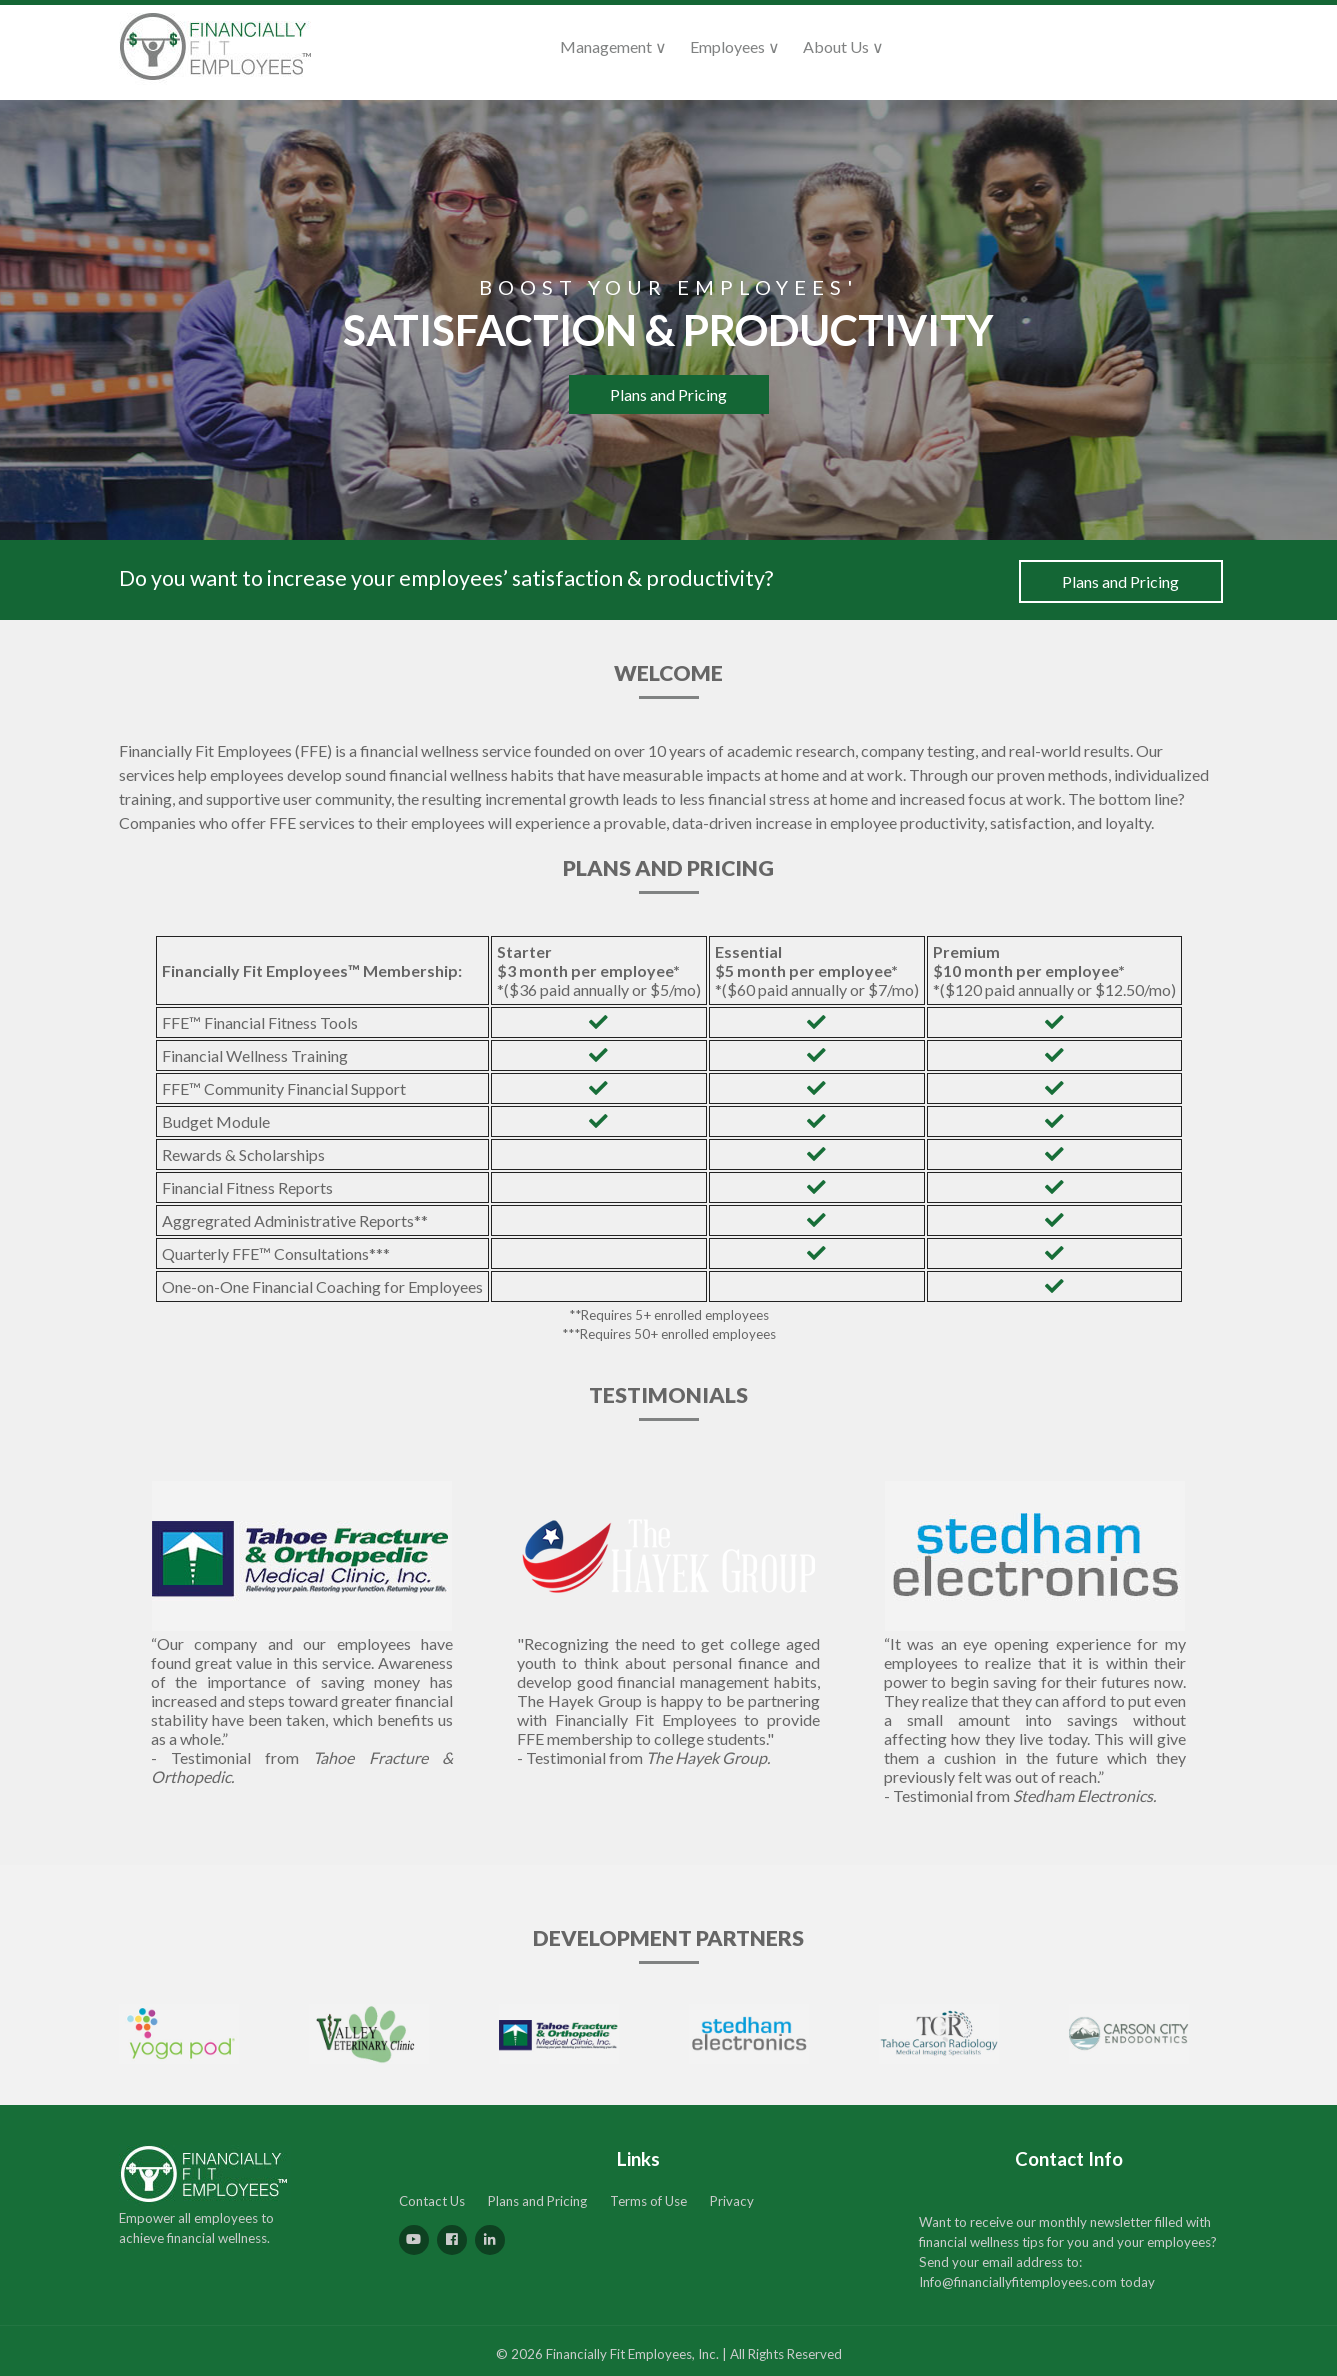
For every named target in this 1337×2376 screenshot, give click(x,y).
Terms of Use (648, 2201)
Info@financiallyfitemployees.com (1018, 2282)
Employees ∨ (735, 46)
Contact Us (432, 2201)
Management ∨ (613, 46)
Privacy (732, 2201)
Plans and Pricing (668, 394)
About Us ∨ (843, 46)
